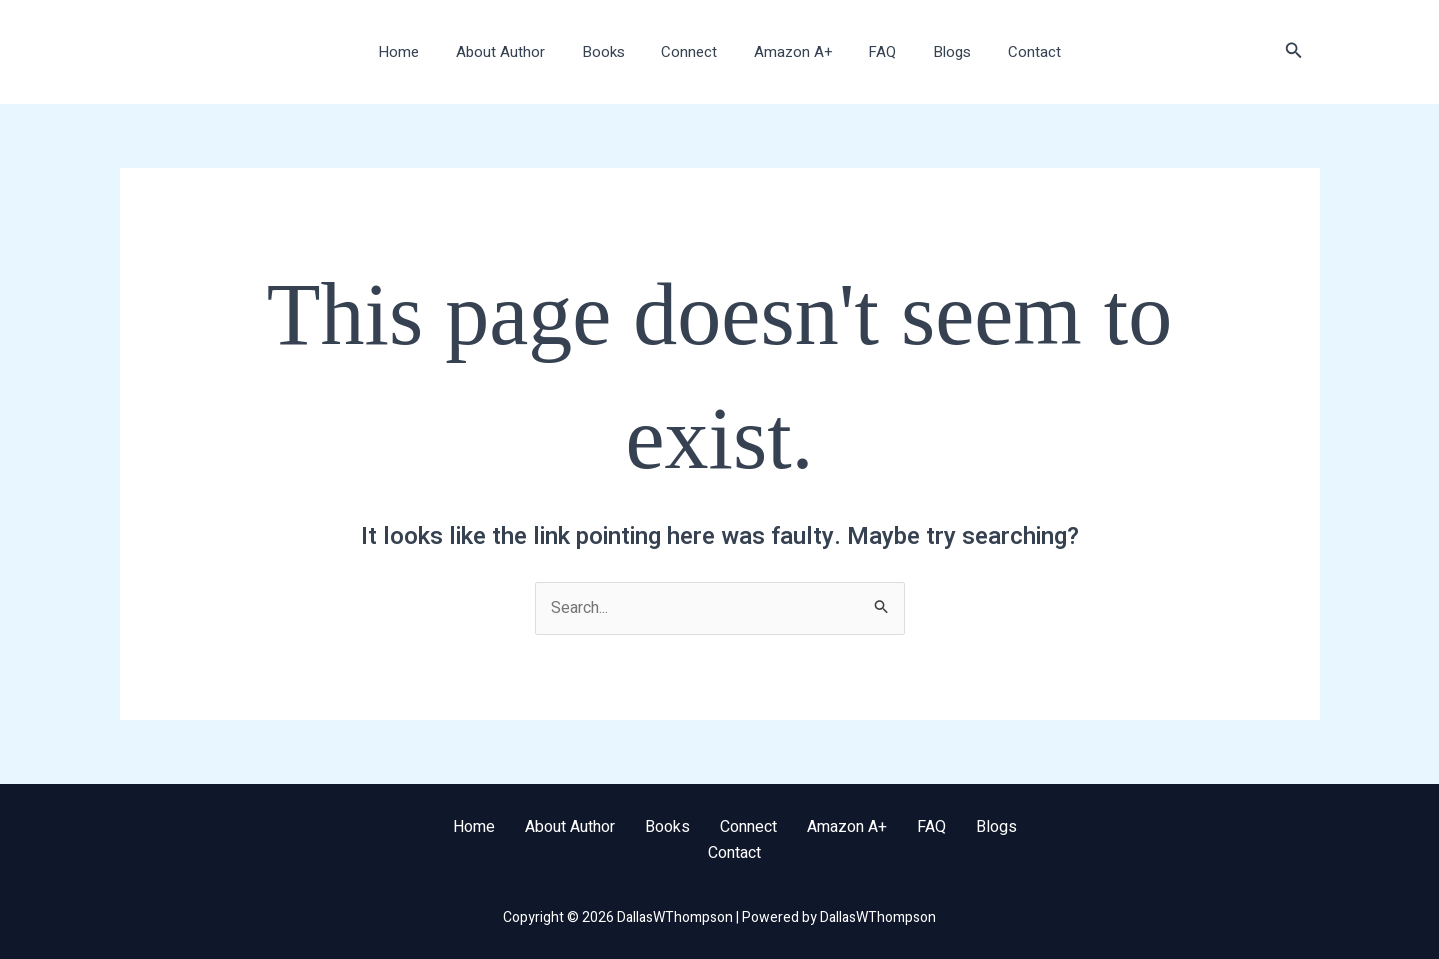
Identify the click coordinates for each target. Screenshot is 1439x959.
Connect (693, 52)
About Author (517, 52)
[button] (1294, 52)
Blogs (936, 52)
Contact (1011, 52)
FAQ (873, 52)
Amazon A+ (790, 52)
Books (613, 52)
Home (422, 52)
